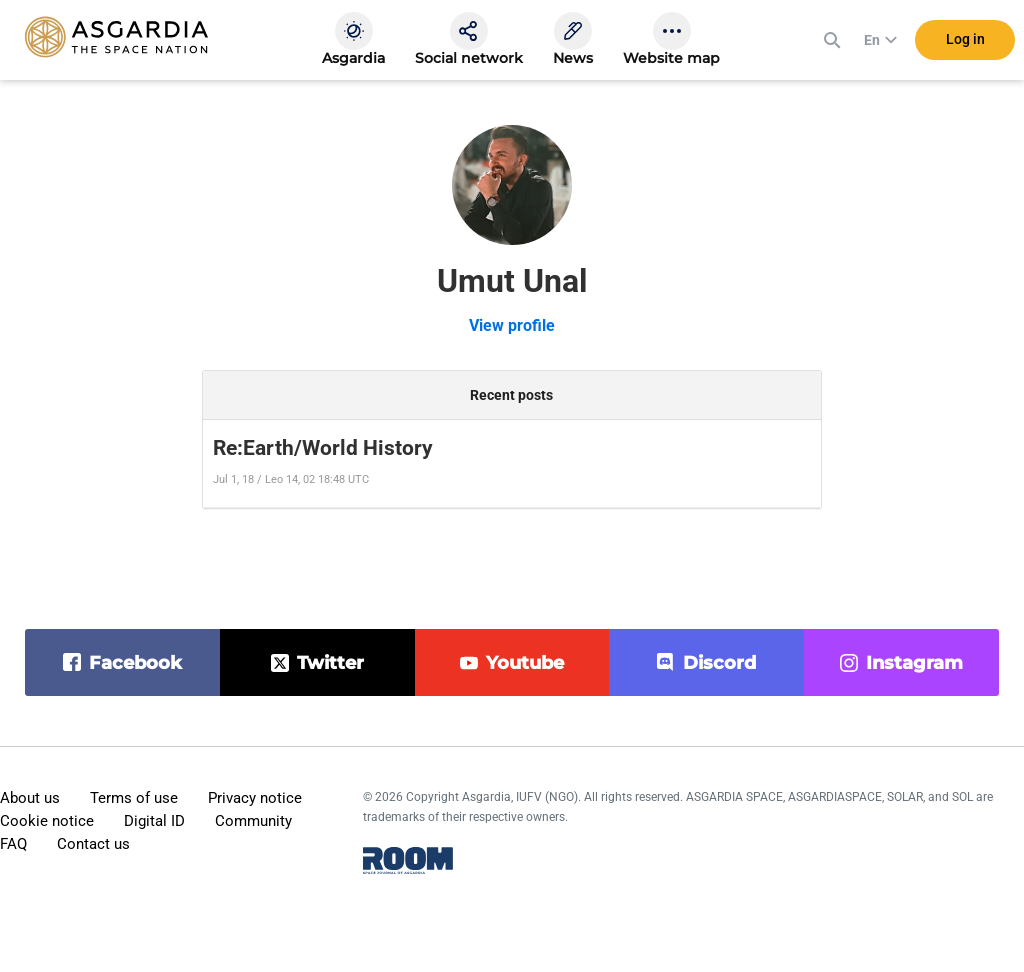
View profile (512, 325)
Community (253, 821)
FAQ (13, 844)
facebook (135, 663)
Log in (965, 39)
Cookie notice (47, 821)
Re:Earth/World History (323, 448)
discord (719, 663)
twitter (330, 663)
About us (30, 798)
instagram (914, 663)
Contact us (93, 844)
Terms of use (134, 798)
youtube (525, 663)
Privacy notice (255, 798)
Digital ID (154, 821)
